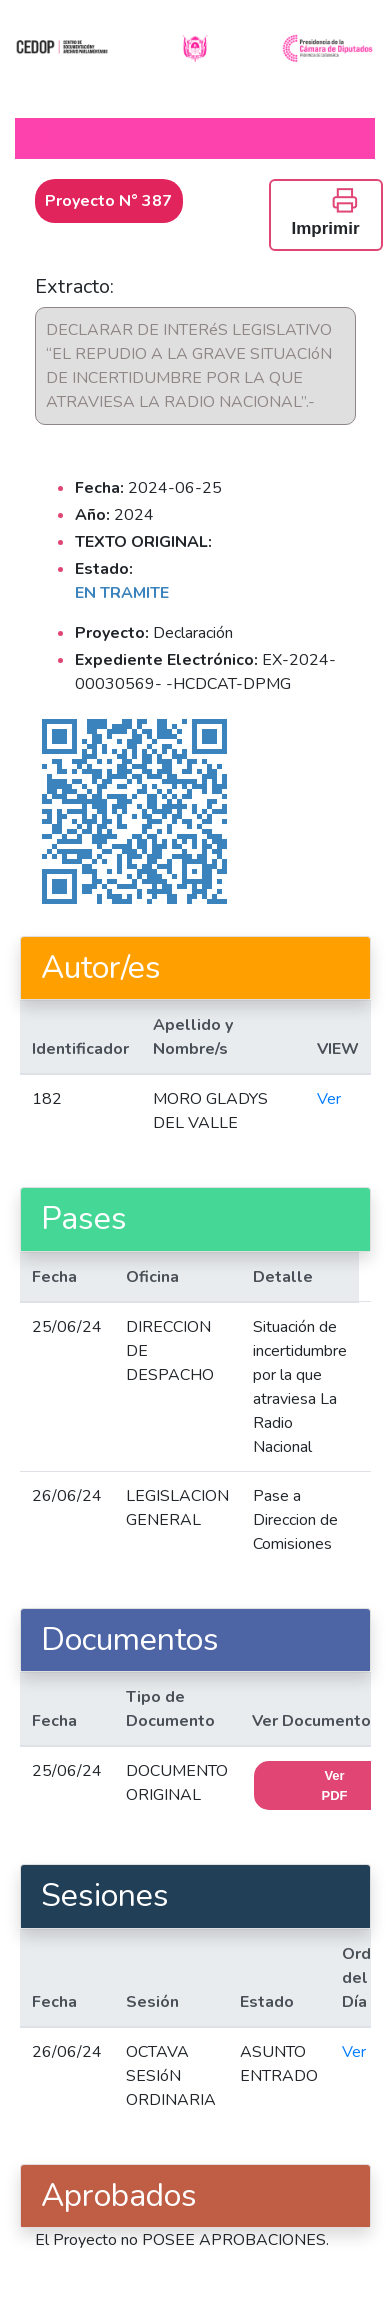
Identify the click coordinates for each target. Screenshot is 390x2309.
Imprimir (326, 212)
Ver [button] (329, 1099)
